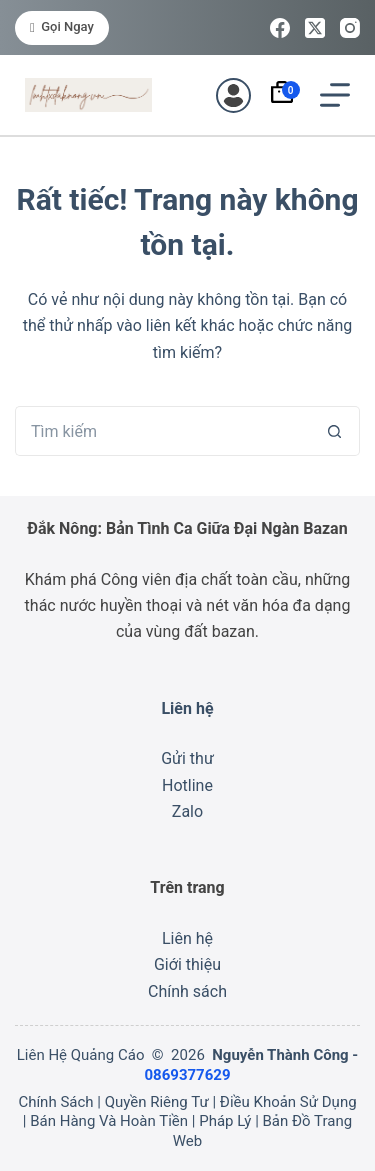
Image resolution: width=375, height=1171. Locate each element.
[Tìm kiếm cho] (162, 431)
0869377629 (187, 1075)
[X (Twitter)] (315, 28)
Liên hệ (187, 938)
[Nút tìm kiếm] (335, 431)
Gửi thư (187, 758)
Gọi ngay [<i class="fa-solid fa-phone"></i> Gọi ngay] (62, 26)
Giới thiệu (187, 964)
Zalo (187, 811)
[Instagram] (350, 28)
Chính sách (187, 991)
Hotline (187, 785)
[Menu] (335, 95)
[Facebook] (280, 28)
